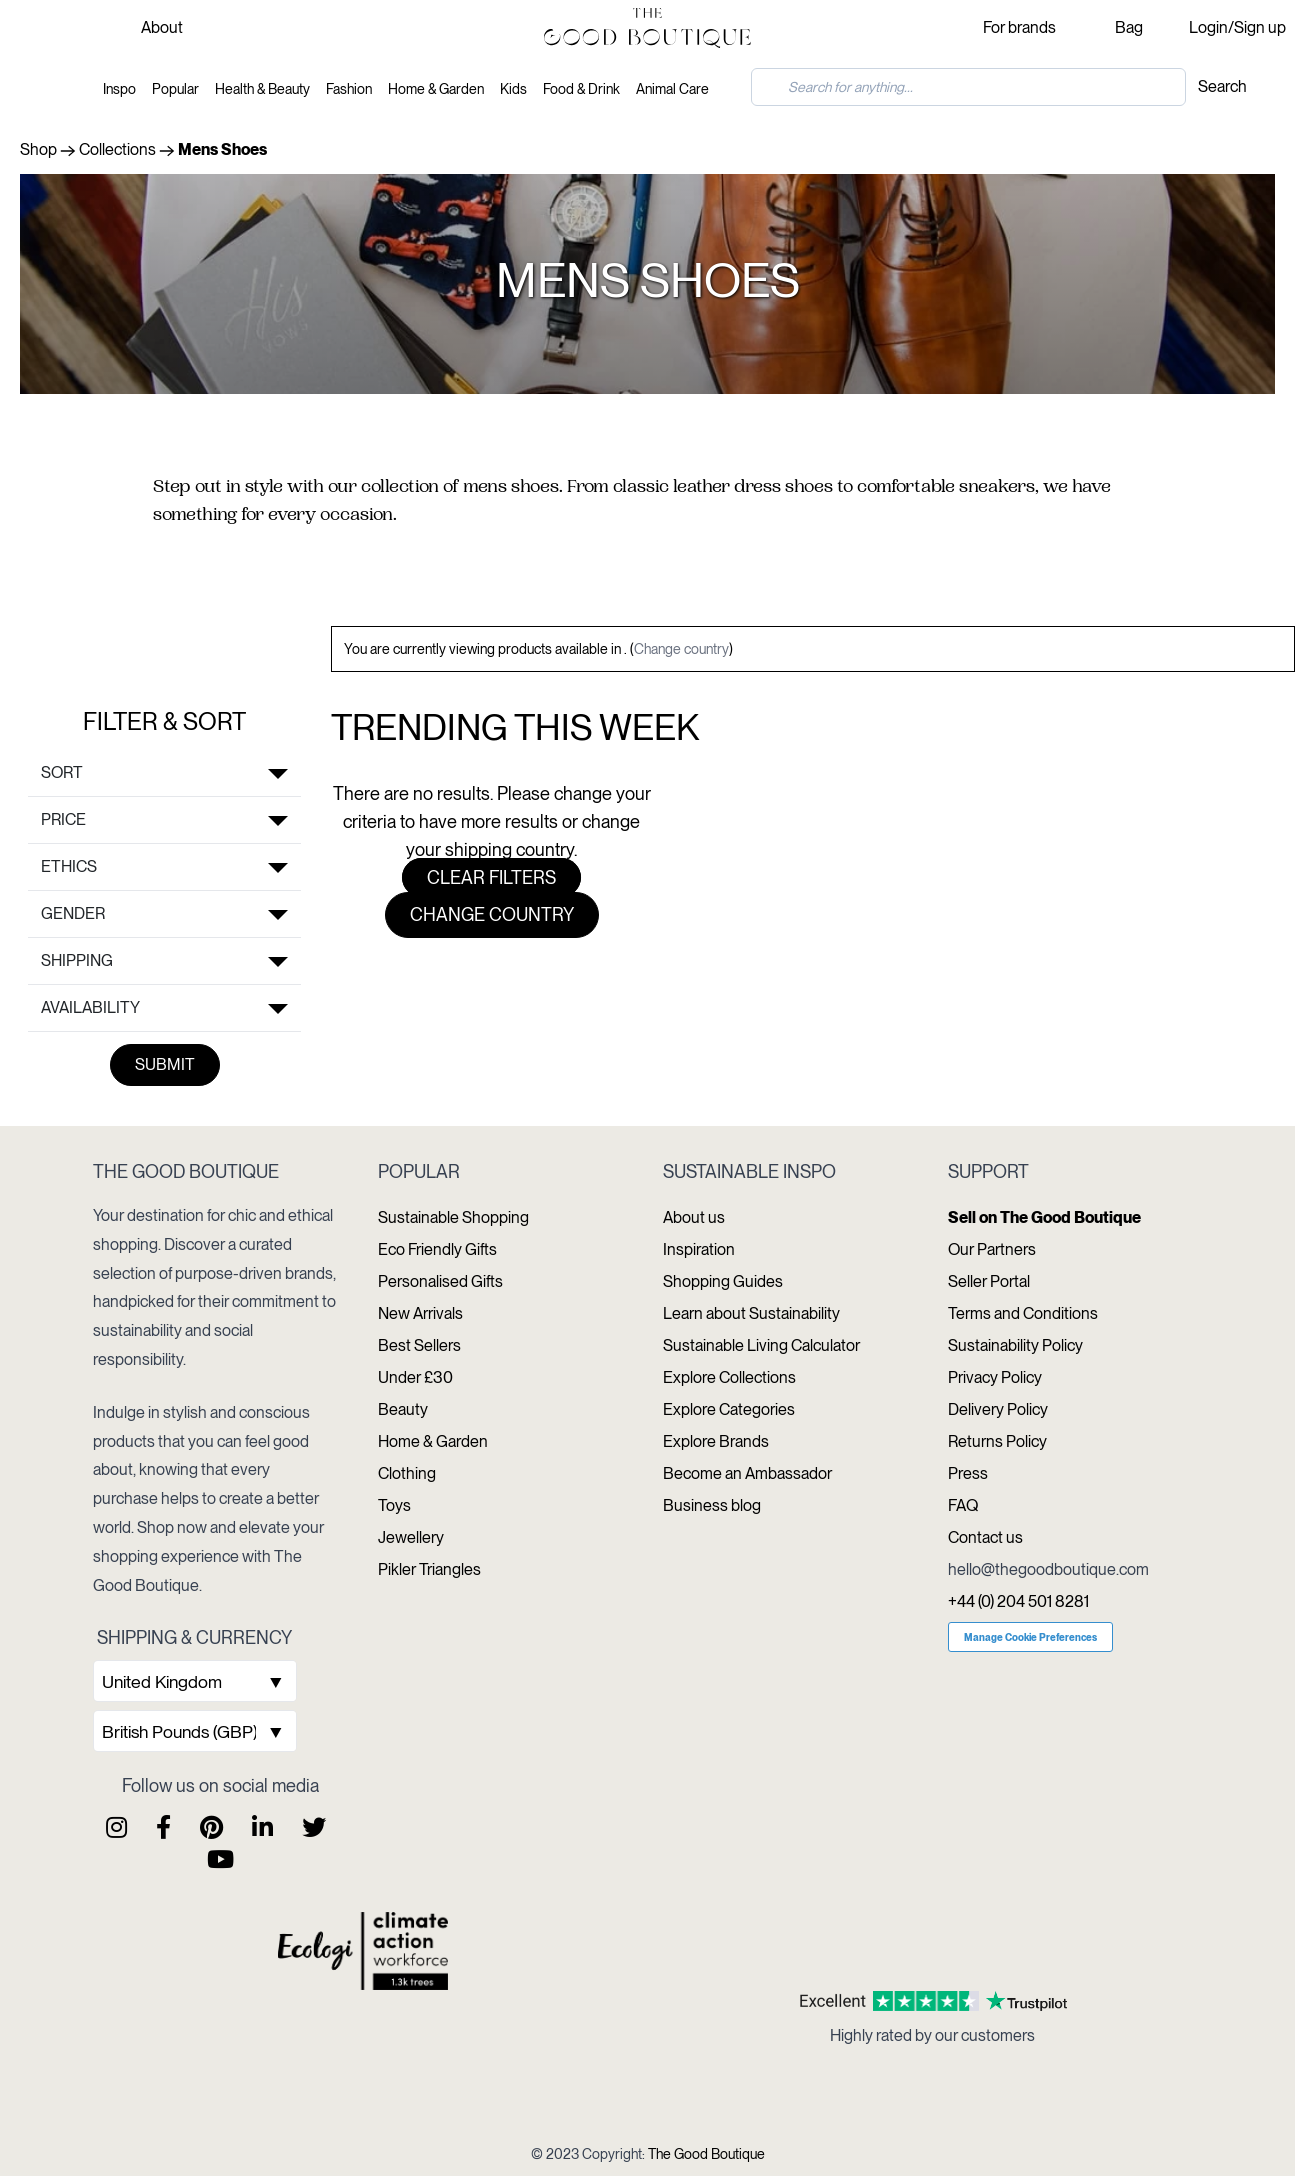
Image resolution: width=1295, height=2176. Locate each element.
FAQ (963, 1505)
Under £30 (415, 1377)
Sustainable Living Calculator (761, 1345)
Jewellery (411, 1537)
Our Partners (992, 1249)
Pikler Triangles (429, 1569)
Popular (175, 89)
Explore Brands (716, 1441)
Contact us (985, 1537)
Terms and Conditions (1023, 1313)
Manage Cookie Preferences (1030, 1637)
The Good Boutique (706, 2154)
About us (694, 1217)
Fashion (349, 89)
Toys (394, 1505)
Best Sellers (419, 1345)
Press (968, 1473)
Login (1208, 27)
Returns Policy (997, 1441)
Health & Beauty (262, 89)
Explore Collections (729, 1377)
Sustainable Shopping (453, 1217)
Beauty (403, 1409)
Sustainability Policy (1015, 1345)
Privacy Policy (995, 1377)
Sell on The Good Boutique (1044, 1217)
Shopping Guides (723, 1281)
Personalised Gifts (440, 1281)
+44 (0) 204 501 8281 (1018, 1601)
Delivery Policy (998, 1409)
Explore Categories (729, 1409)
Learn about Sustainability (751, 1313)
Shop (38, 149)
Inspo (119, 89)
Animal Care (672, 89)
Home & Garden (436, 89)
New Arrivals (420, 1313)
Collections (117, 149)
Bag (1129, 27)
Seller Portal (989, 1281)
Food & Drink (581, 89)
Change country (681, 649)
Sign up (1260, 27)
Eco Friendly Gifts (437, 1249)
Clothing (407, 1473)
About (162, 27)
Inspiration (699, 1249)
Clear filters (491, 877)
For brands (1019, 27)
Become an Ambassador (747, 1473)
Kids (513, 89)
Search (1222, 86)
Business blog (712, 1505)
